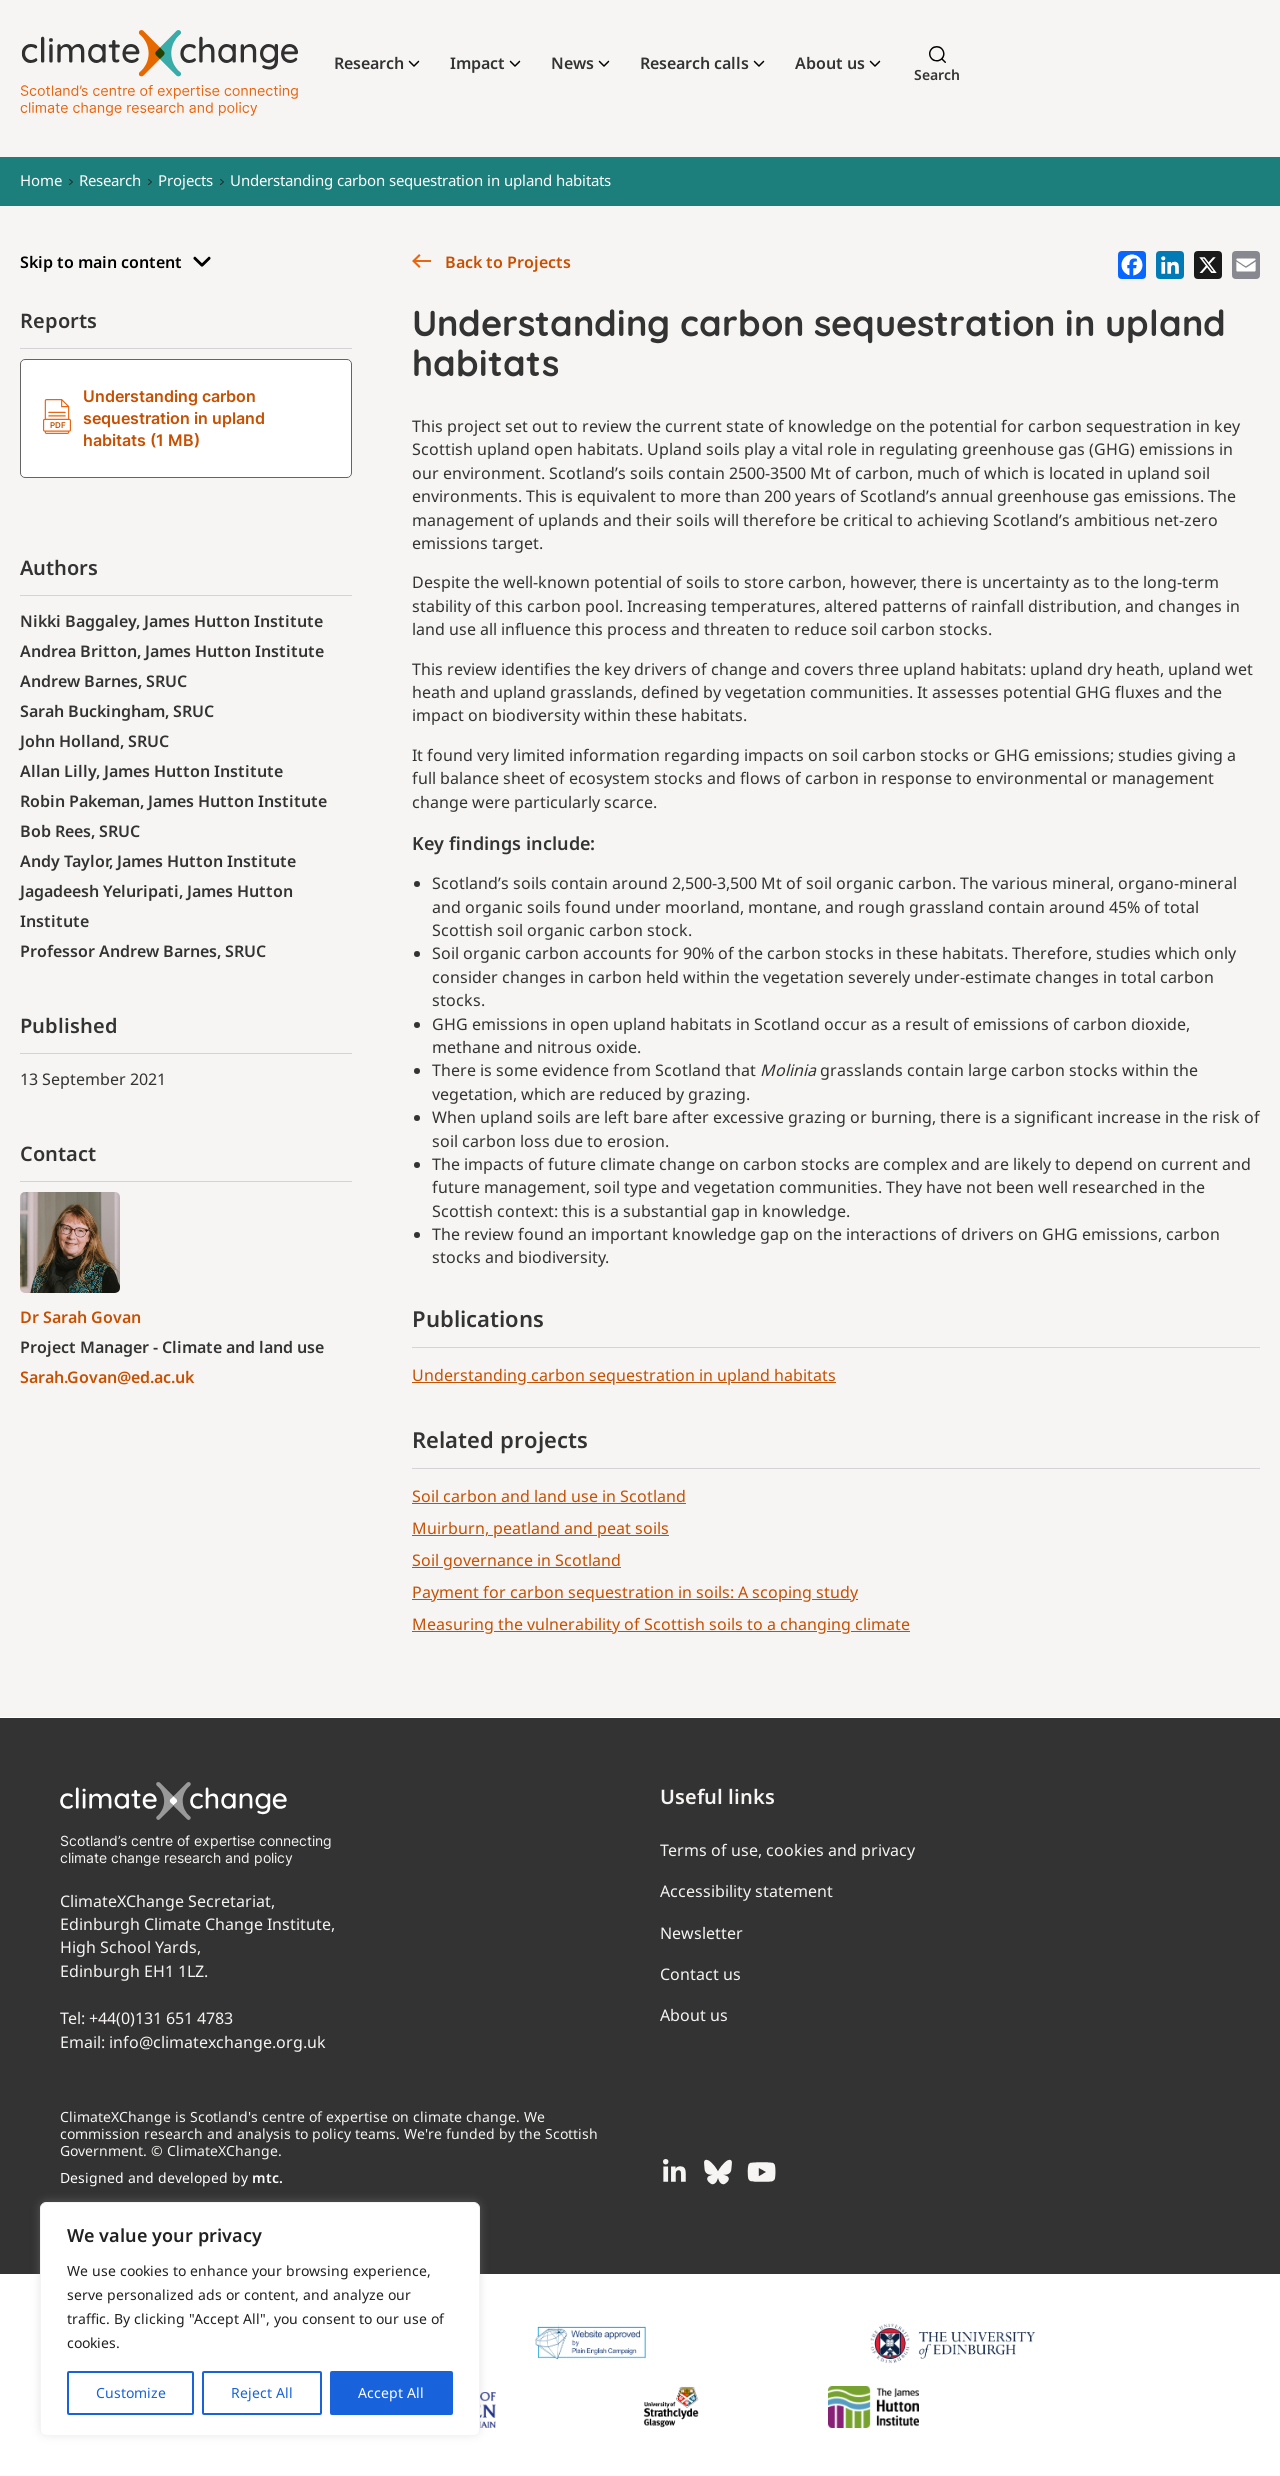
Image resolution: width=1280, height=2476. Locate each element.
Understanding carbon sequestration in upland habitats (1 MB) (154, 418)
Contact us (700, 1974)
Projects (185, 180)
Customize (131, 2392)
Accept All (391, 2392)
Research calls (694, 63)
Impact (477, 63)
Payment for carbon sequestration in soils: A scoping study (635, 1592)
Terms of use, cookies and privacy (787, 1850)
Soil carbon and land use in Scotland (549, 1496)
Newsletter (701, 1933)
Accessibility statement (746, 1891)
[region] (260, 2319)
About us (830, 63)
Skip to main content (116, 262)
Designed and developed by (171, 2177)
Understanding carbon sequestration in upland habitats (420, 180)
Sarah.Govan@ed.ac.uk (107, 1377)
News (572, 63)
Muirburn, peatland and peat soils (540, 1528)
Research (369, 63)
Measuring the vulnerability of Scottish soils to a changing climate (661, 1624)
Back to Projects (491, 262)
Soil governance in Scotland (516, 1560)
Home (41, 180)
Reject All (262, 2392)
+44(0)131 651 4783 (161, 2018)
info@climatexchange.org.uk (217, 2042)
